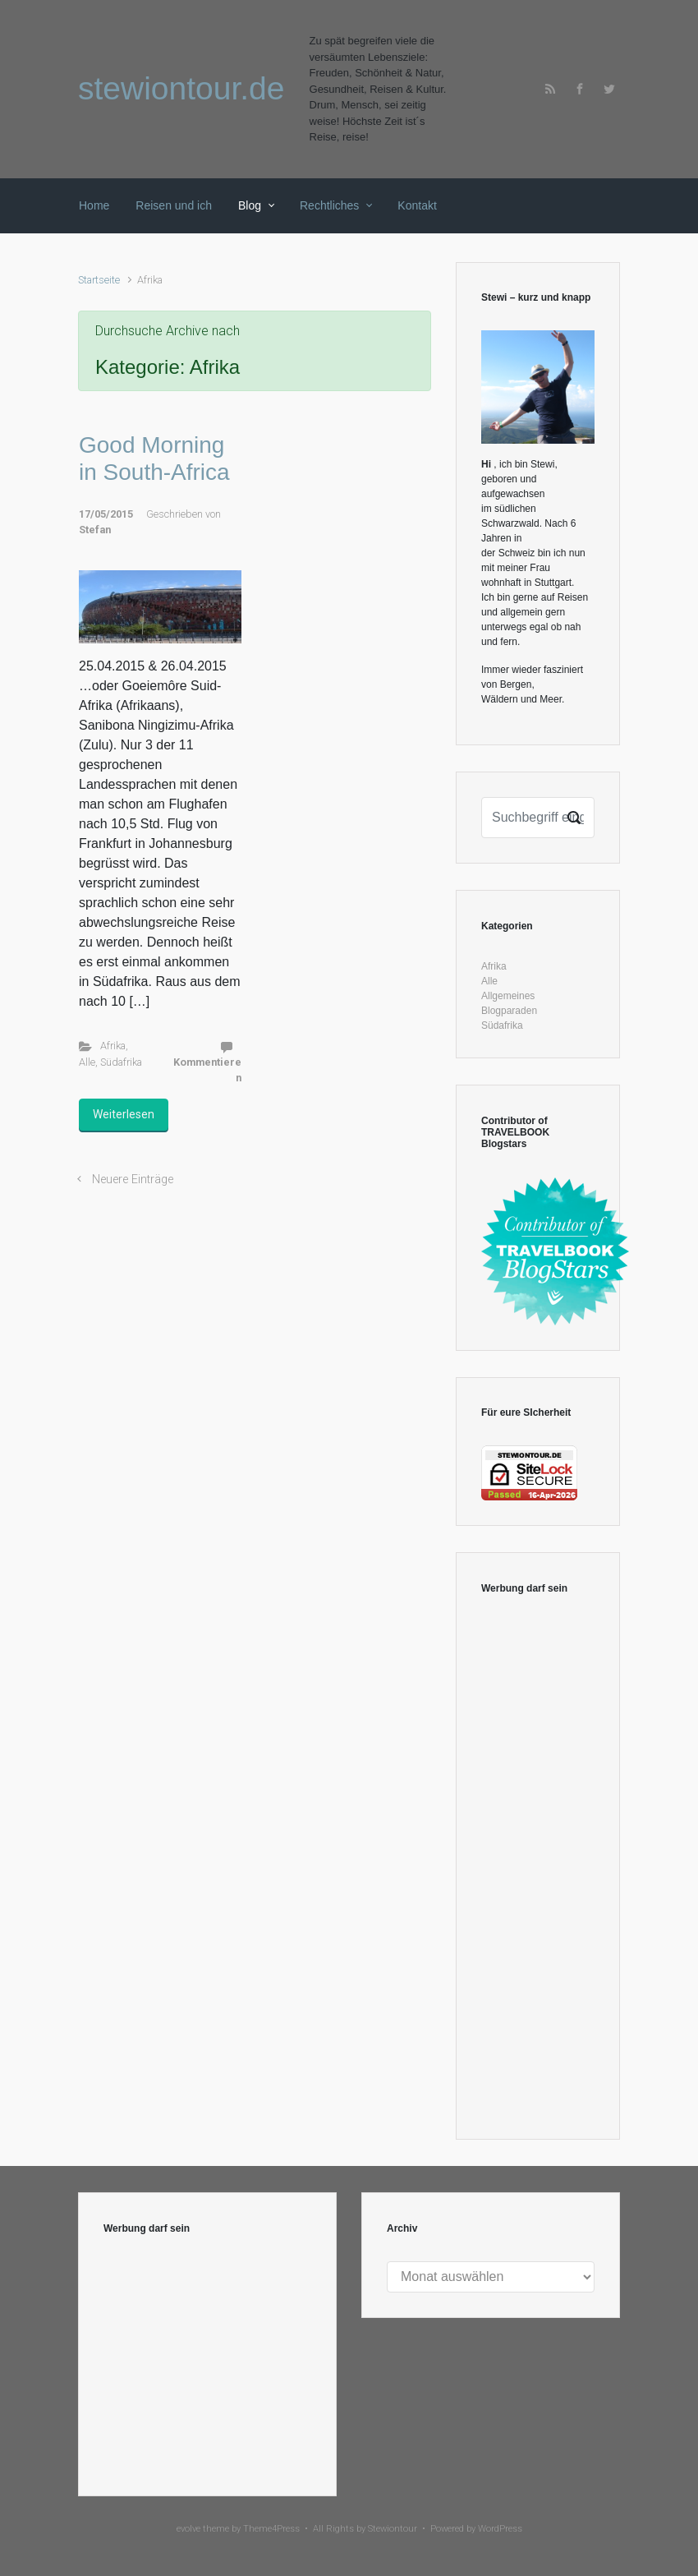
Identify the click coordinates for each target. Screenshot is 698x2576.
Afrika (113, 1045)
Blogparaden (509, 1010)
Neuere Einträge (132, 1180)
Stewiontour (392, 2528)
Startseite (99, 280)
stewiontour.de (181, 88)
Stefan (95, 529)
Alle (87, 1062)
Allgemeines (508, 996)
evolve (188, 2528)
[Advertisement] (538, 1867)
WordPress (500, 2528)
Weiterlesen (123, 1114)
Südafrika (121, 1062)
